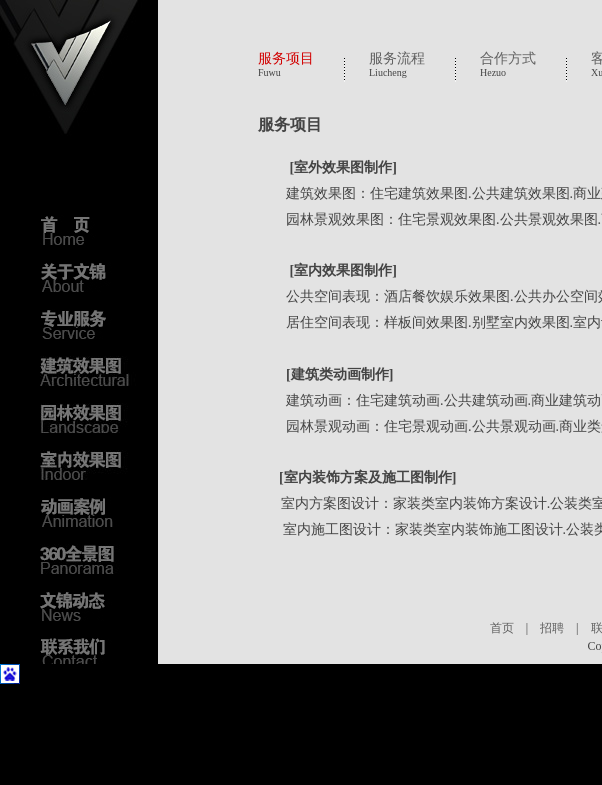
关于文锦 (90, 277)
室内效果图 (90, 465)
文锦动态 (90, 606)
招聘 (552, 628)
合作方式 (508, 58)
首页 (502, 628)
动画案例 (90, 512)
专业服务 (90, 324)
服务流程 (397, 58)
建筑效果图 (90, 371)
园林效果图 (90, 418)
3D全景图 (90, 559)
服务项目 (286, 58)
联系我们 (90, 653)
